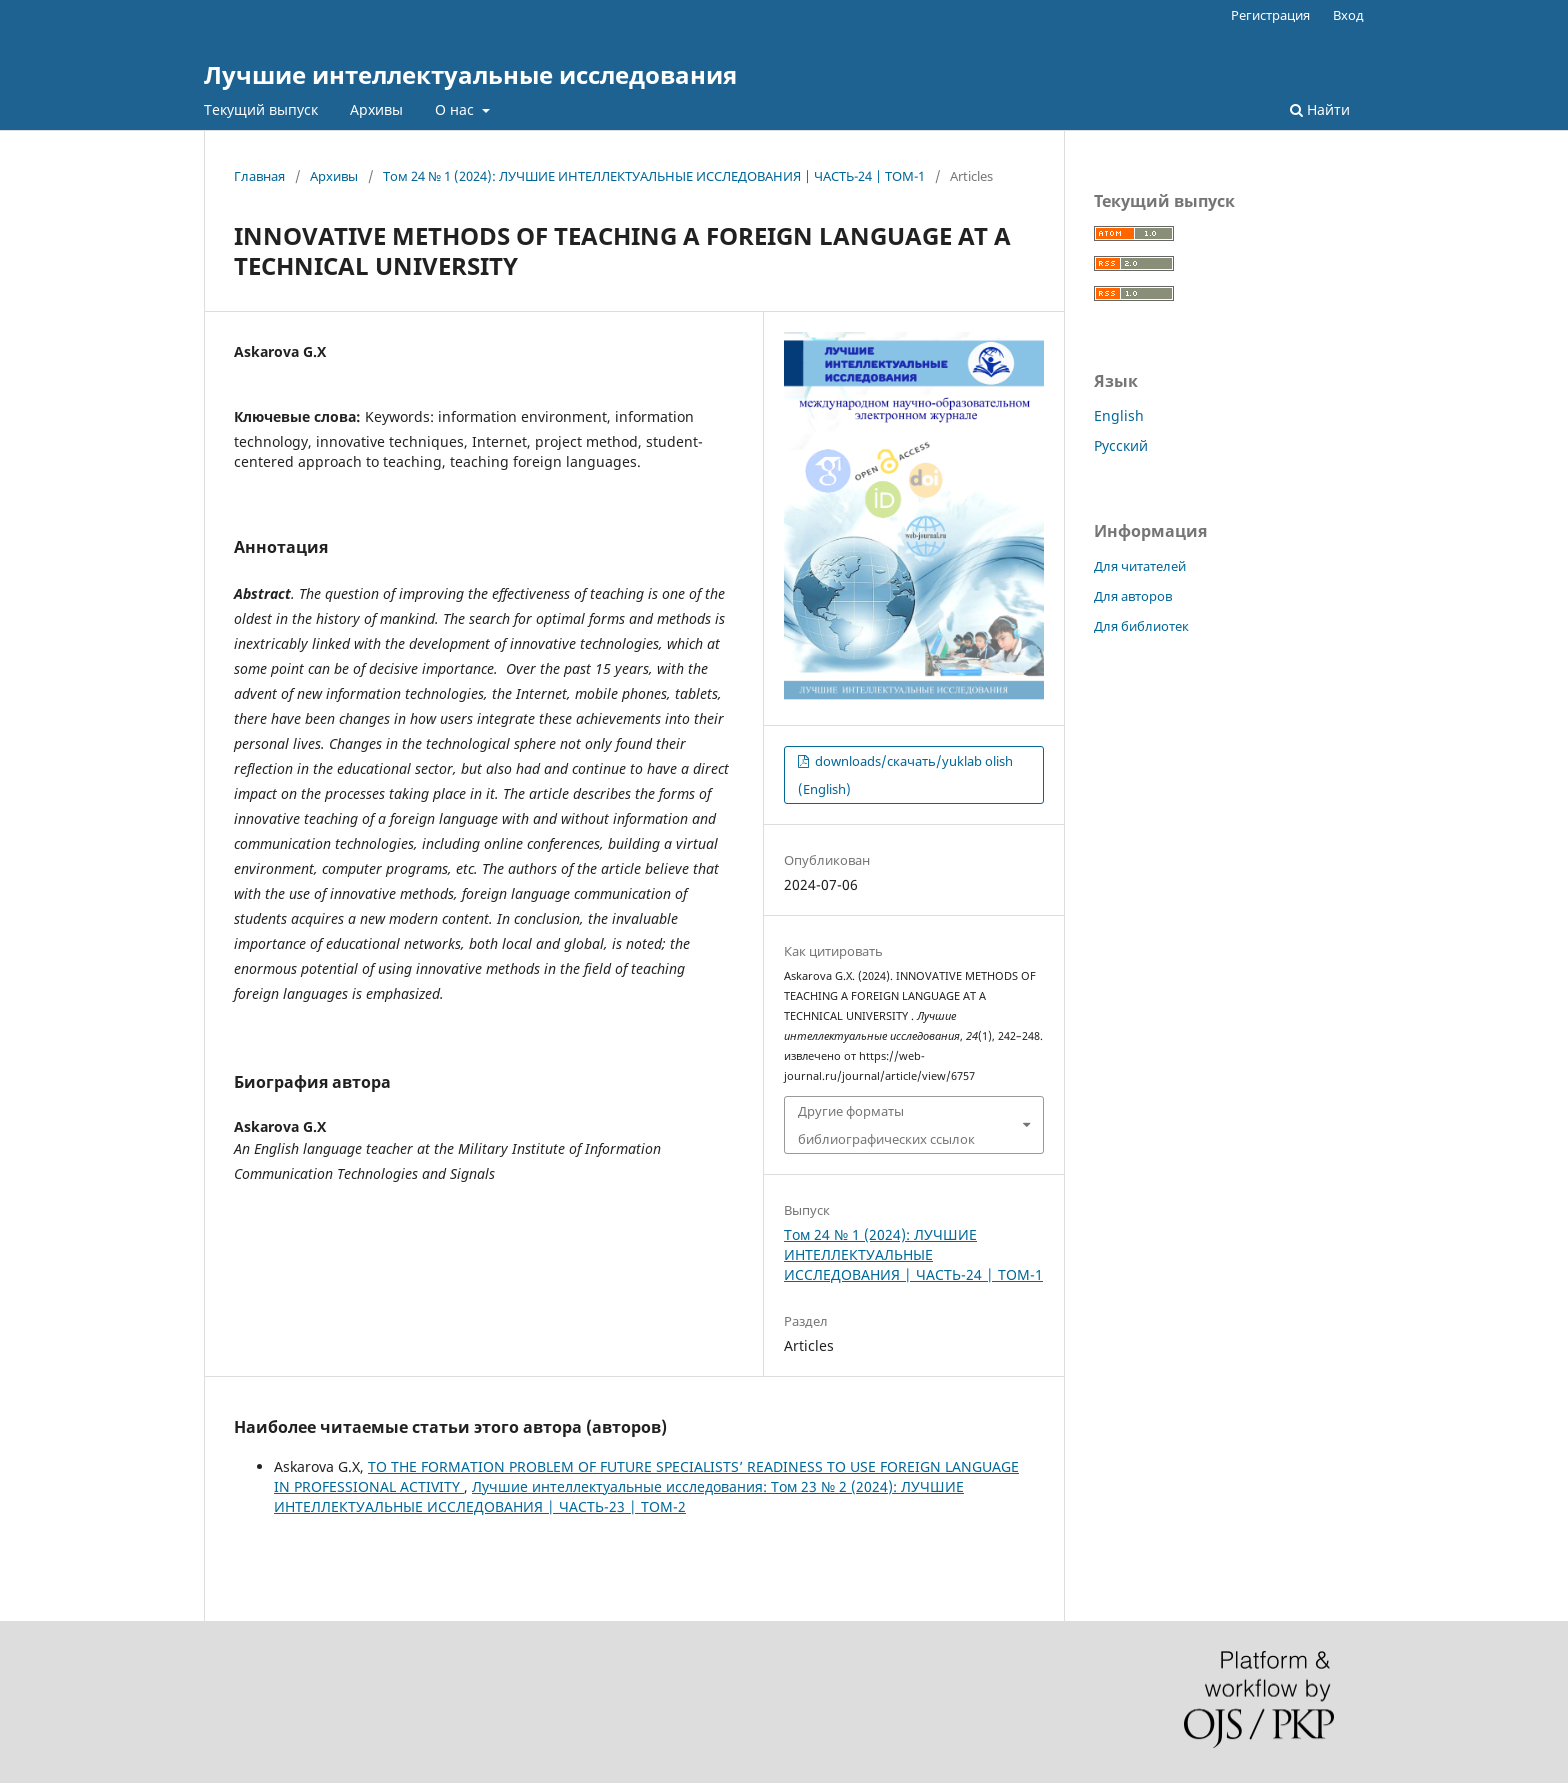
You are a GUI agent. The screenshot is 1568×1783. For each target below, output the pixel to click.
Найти (1320, 109)
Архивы (376, 109)
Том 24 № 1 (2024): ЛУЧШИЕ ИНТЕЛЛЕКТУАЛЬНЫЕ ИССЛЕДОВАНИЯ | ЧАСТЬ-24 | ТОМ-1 (654, 176)
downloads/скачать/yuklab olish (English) (905, 775)
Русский (1121, 445)
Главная (259, 176)
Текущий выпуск (261, 109)
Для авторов (1133, 596)
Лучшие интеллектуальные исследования (470, 74)
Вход (1348, 15)
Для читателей (1140, 566)
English (1119, 415)
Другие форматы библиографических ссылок (886, 1125)
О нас (456, 109)
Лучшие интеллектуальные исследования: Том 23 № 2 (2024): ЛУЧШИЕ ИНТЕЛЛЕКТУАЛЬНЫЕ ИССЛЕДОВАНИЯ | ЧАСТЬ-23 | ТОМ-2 (619, 1496)
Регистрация (1270, 15)
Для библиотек (1141, 626)
